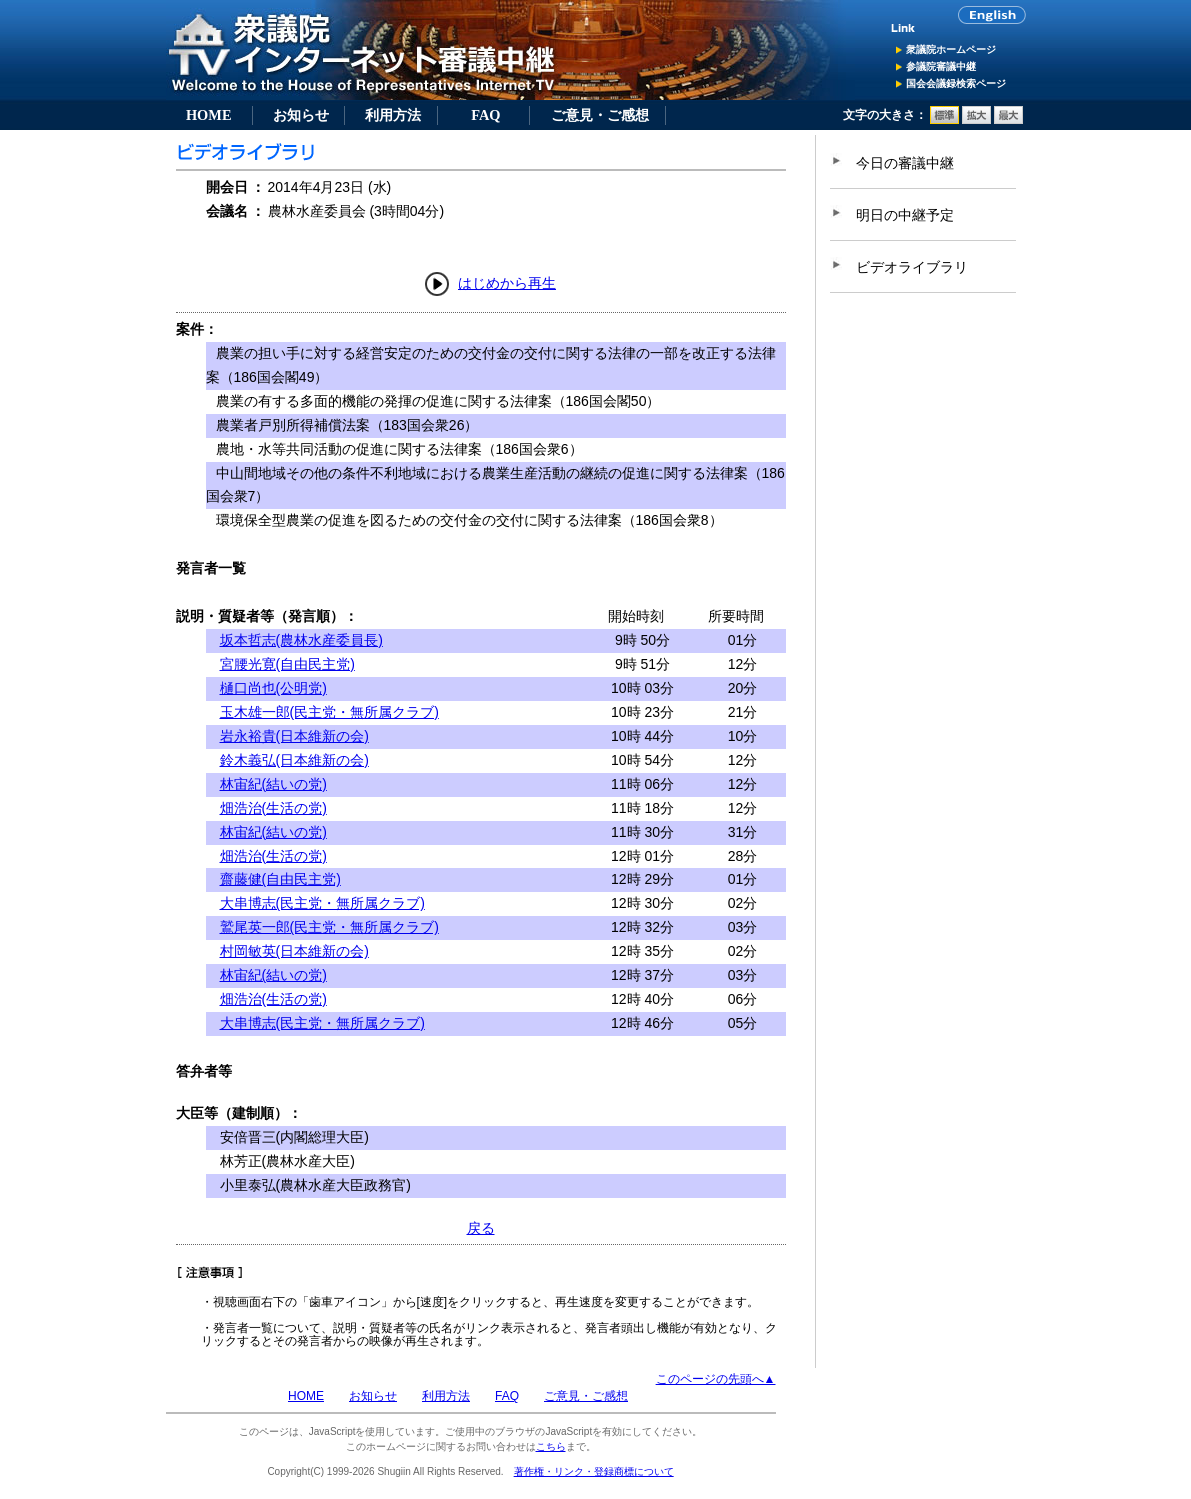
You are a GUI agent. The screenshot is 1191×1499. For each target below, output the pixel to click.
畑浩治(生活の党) (273, 808)
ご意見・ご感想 (600, 115)
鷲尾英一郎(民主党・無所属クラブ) (329, 927)
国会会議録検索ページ (956, 83)
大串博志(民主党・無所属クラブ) (322, 903)
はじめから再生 (507, 283)
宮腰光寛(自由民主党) (287, 664)
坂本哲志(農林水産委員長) (301, 640)
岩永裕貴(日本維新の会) (294, 736)
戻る (481, 1228)
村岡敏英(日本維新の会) (294, 951)
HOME (209, 115)
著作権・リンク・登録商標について (594, 1471)
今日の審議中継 (905, 163)
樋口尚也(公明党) (273, 688)
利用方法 (393, 115)
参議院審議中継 (941, 66)
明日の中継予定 (905, 215)
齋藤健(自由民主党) (280, 879)
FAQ (485, 115)
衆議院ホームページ (951, 49)
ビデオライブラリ (912, 267)
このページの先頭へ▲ (716, 1379)
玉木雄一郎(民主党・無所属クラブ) (329, 712)
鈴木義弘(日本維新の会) (294, 760)
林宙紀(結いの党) (273, 784)
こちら (551, 1446)
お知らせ (301, 115)
